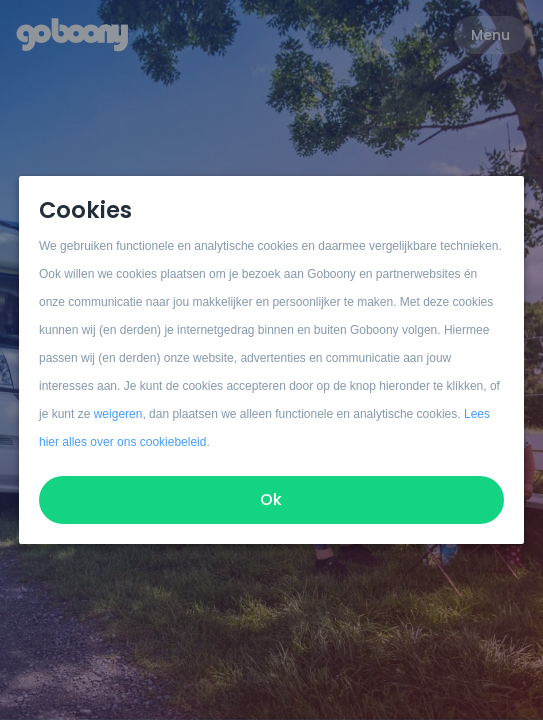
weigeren (118, 414)
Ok (272, 499)
